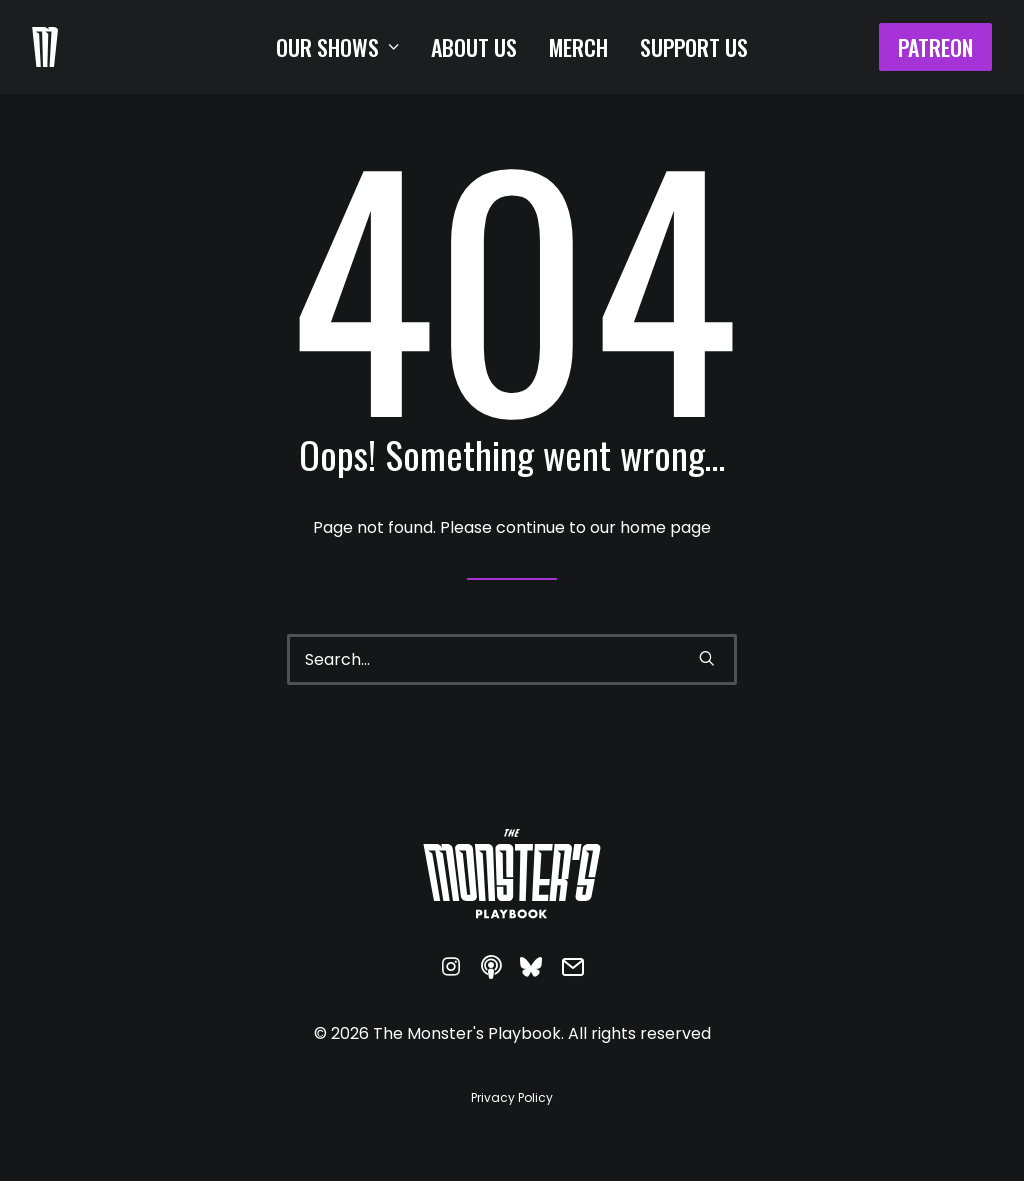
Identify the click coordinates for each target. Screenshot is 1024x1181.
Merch (578, 47)
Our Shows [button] (337, 47)
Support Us (694, 47)
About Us (474, 47)
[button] (707, 658)
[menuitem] (337, 47)
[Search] (512, 659)
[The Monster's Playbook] (45, 47)
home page (665, 527)
